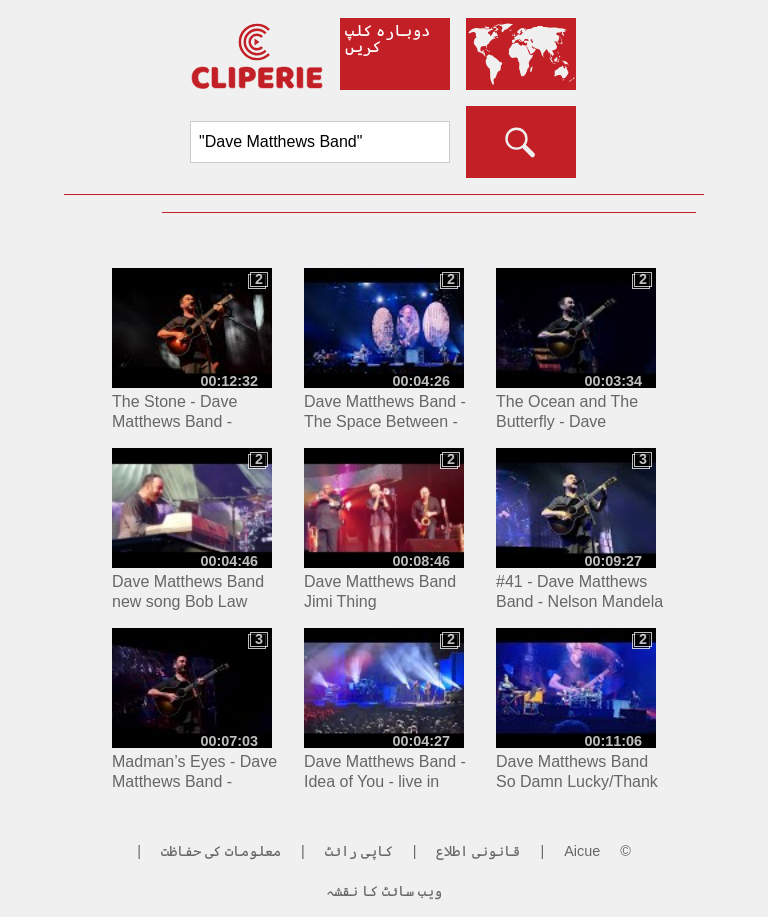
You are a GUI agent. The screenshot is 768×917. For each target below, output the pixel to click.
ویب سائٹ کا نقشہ (384, 891)
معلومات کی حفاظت (221, 851)
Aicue (582, 851)
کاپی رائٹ (359, 851)
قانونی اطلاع (478, 851)
